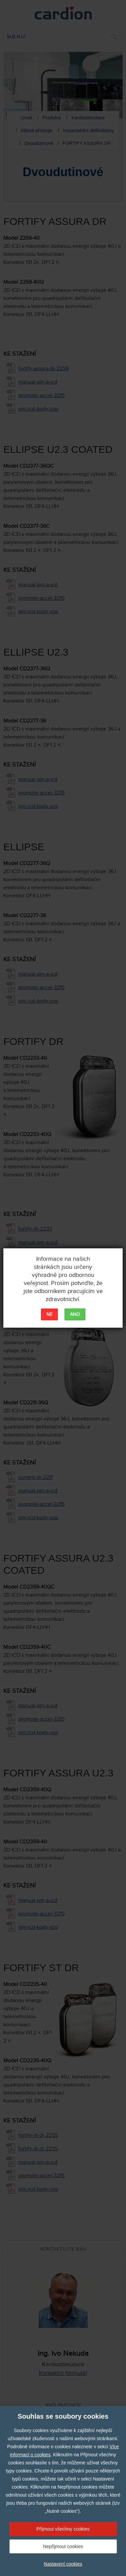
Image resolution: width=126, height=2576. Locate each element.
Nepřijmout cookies (63, 2546)
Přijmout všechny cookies (63, 2529)
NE (49, 1314)
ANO (75, 1314)
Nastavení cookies (63, 2564)
